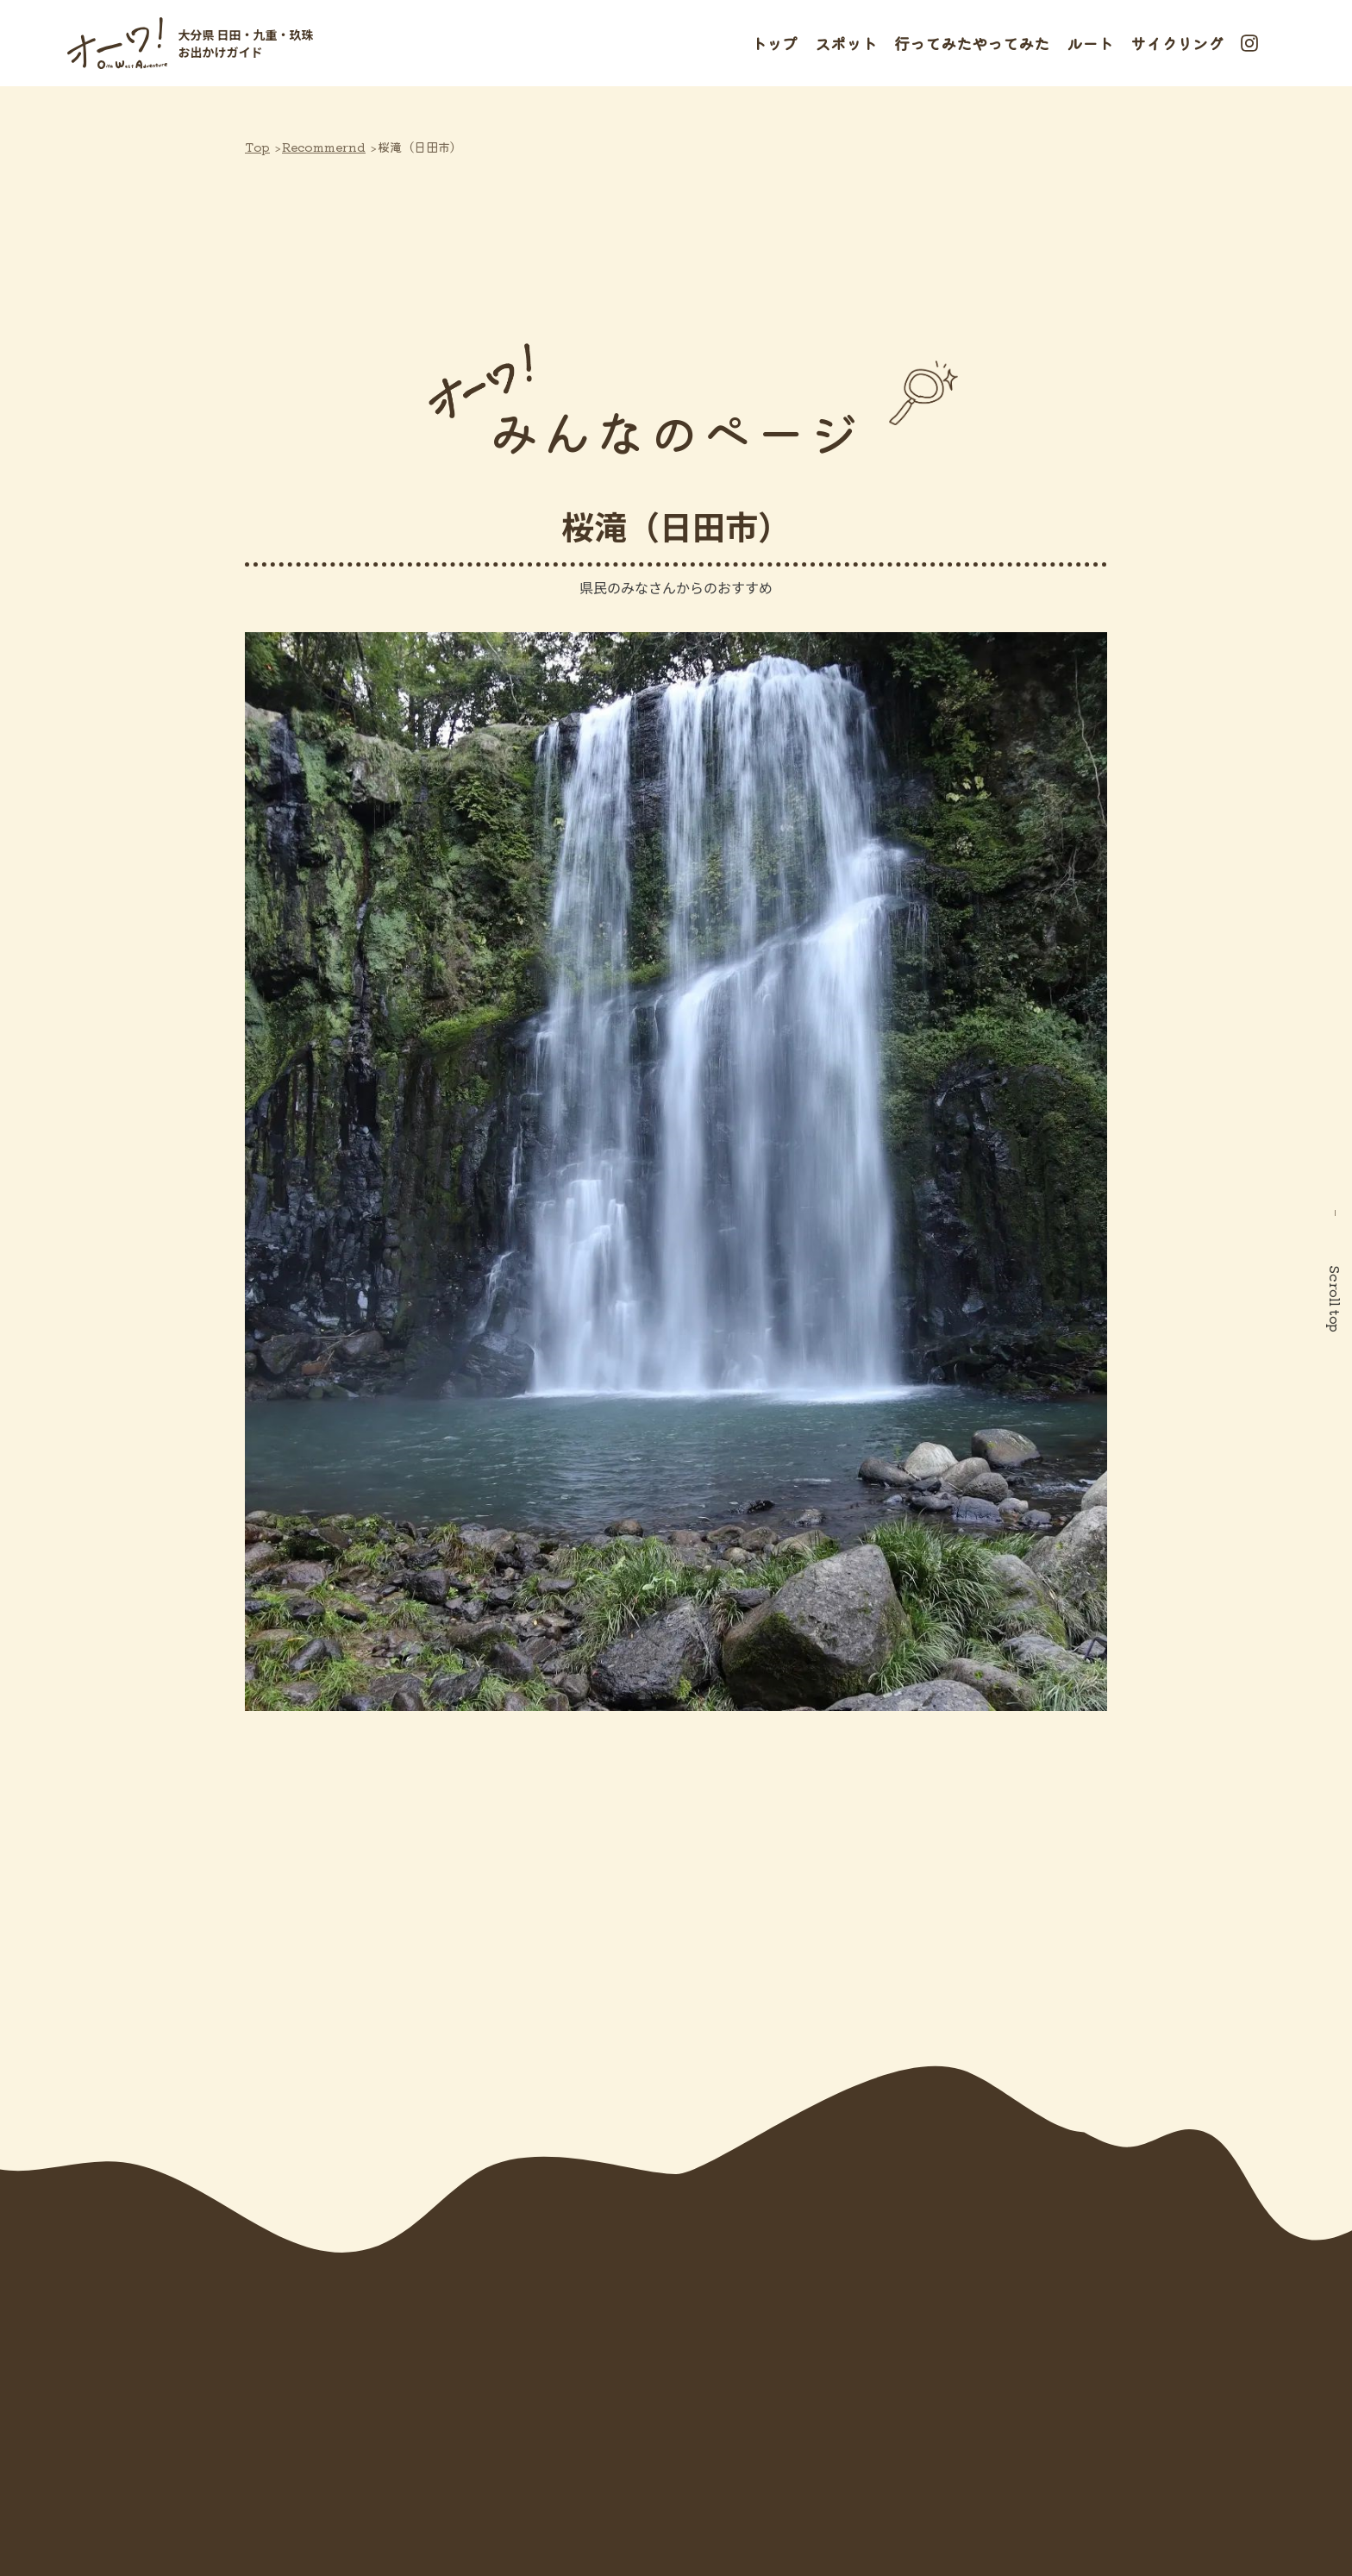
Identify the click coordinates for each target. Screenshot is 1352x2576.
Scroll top (1335, 1298)
